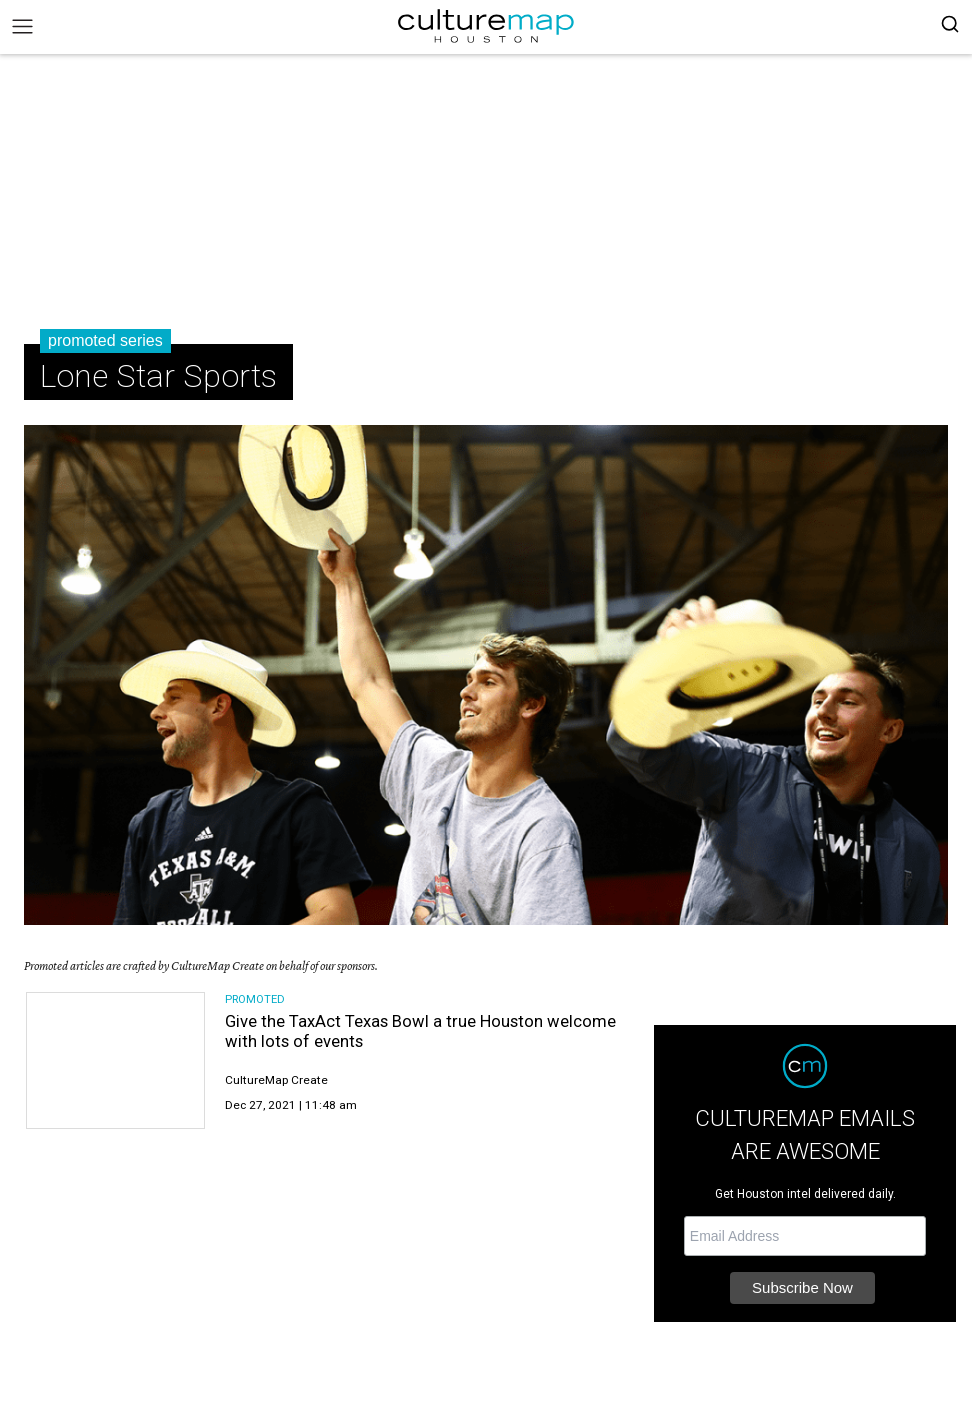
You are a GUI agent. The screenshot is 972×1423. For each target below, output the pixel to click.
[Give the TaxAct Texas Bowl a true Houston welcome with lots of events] (115, 1060)
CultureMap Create (276, 1080)
